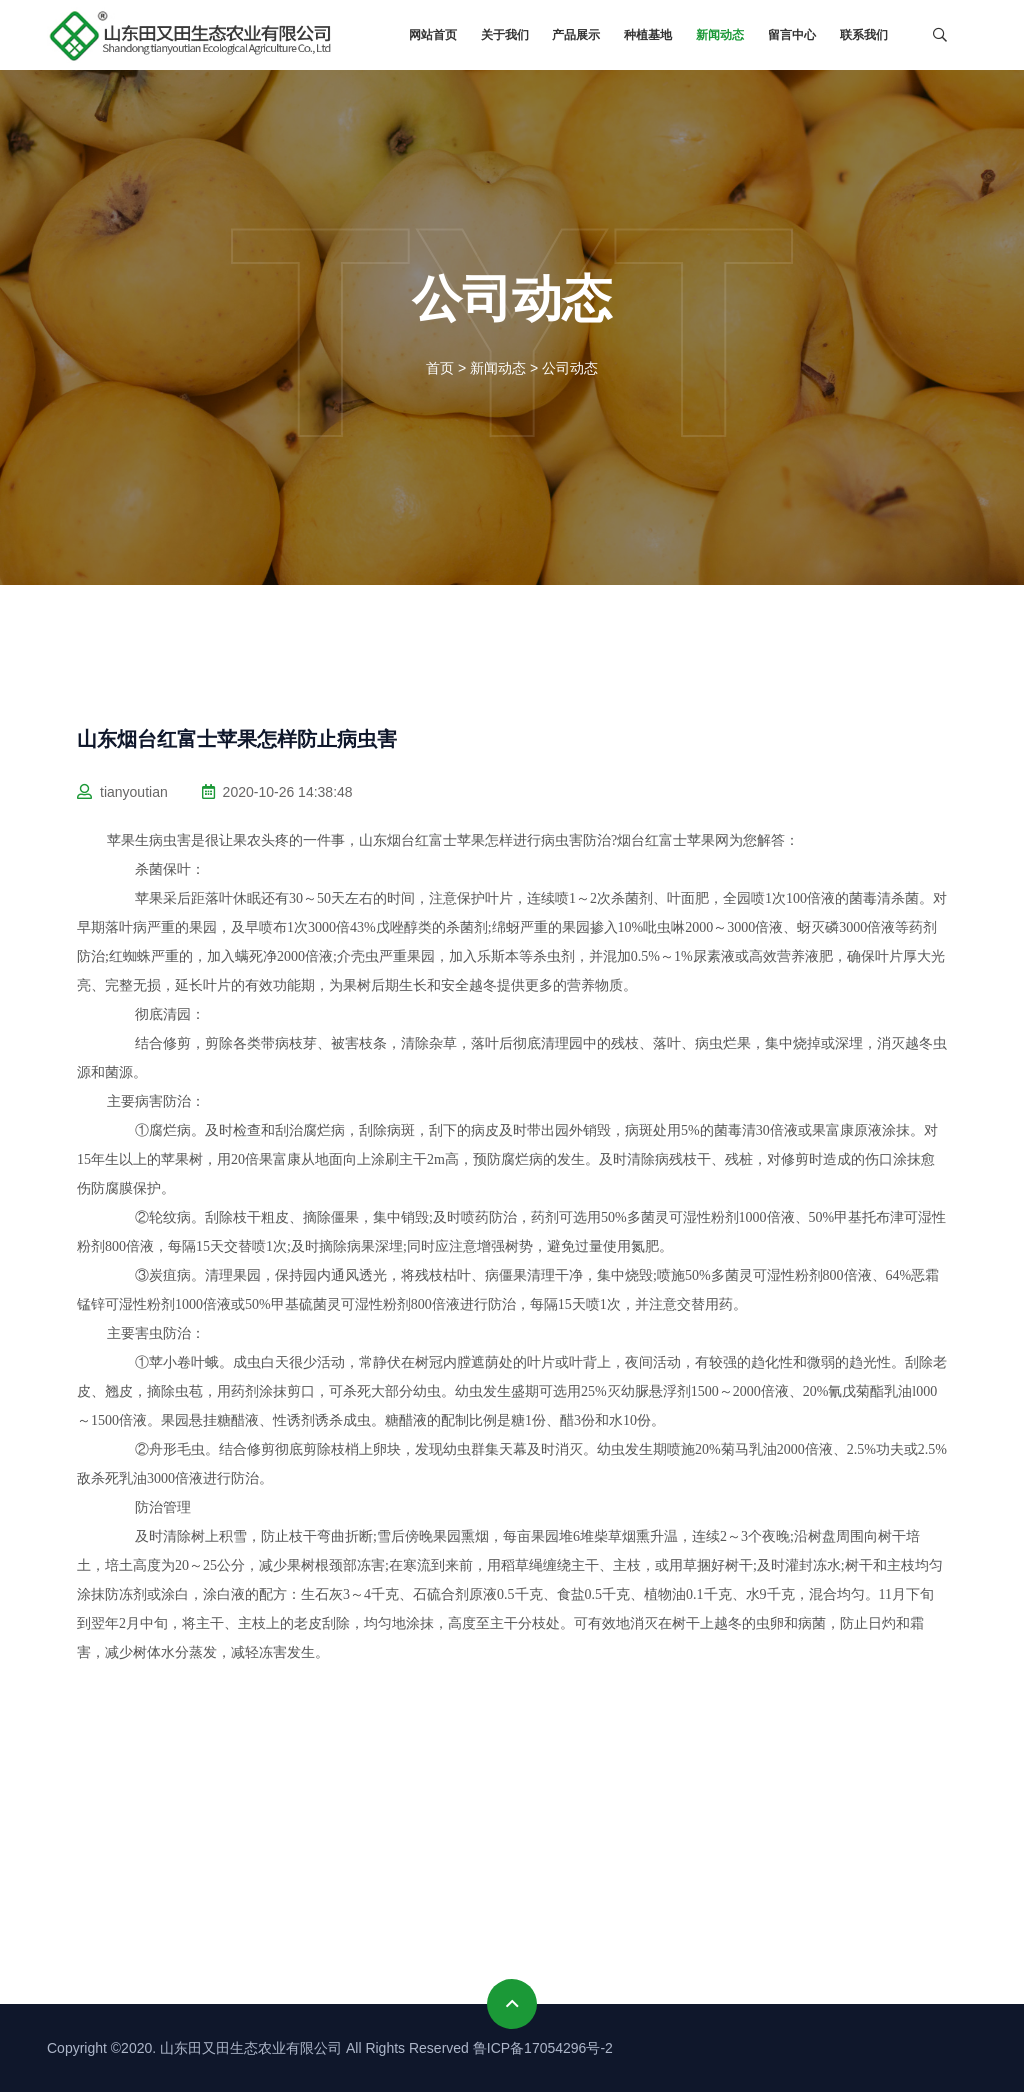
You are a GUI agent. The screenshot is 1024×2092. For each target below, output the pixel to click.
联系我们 (864, 35)
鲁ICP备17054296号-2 (543, 2048)
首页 (440, 368)
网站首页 (433, 35)
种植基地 (648, 35)
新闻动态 (720, 35)
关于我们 (505, 35)
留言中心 (792, 35)
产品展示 (576, 35)
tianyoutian (122, 792)
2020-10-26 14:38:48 (277, 792)
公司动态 (570, 368)
